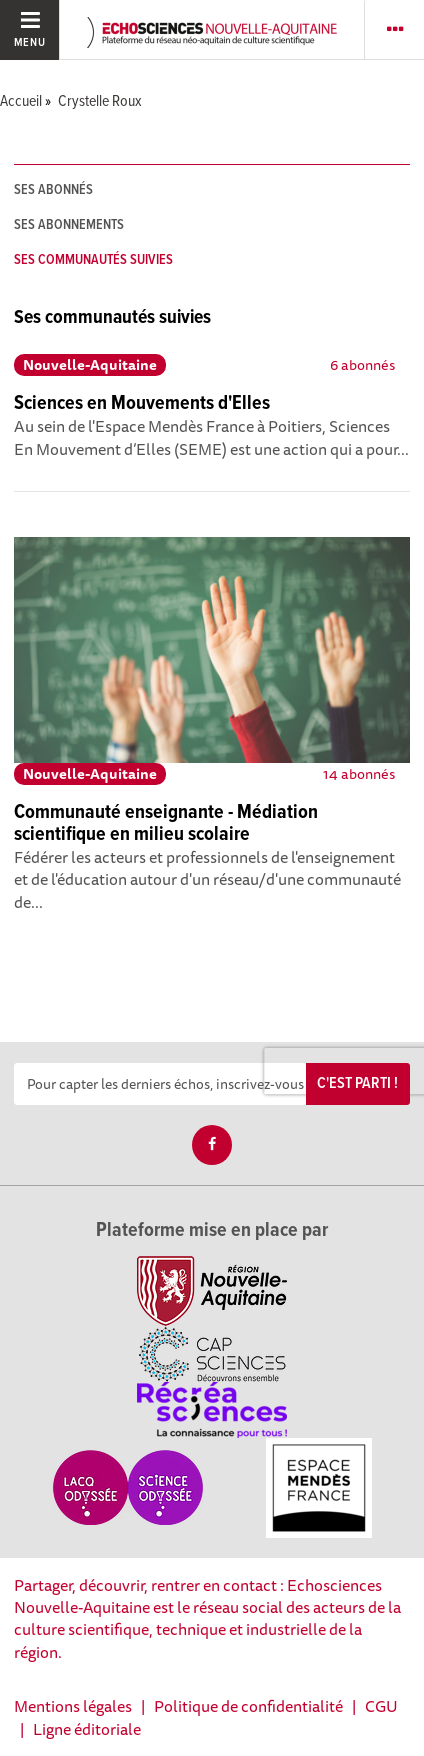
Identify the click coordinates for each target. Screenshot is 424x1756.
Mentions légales (73, 1706)
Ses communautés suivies (93, 260)
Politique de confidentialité (248, 1706)
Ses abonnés (53, 190)
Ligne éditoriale (87, 1729)
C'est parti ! (357, 1083)
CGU (381, 1706)
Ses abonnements (69, 225)
